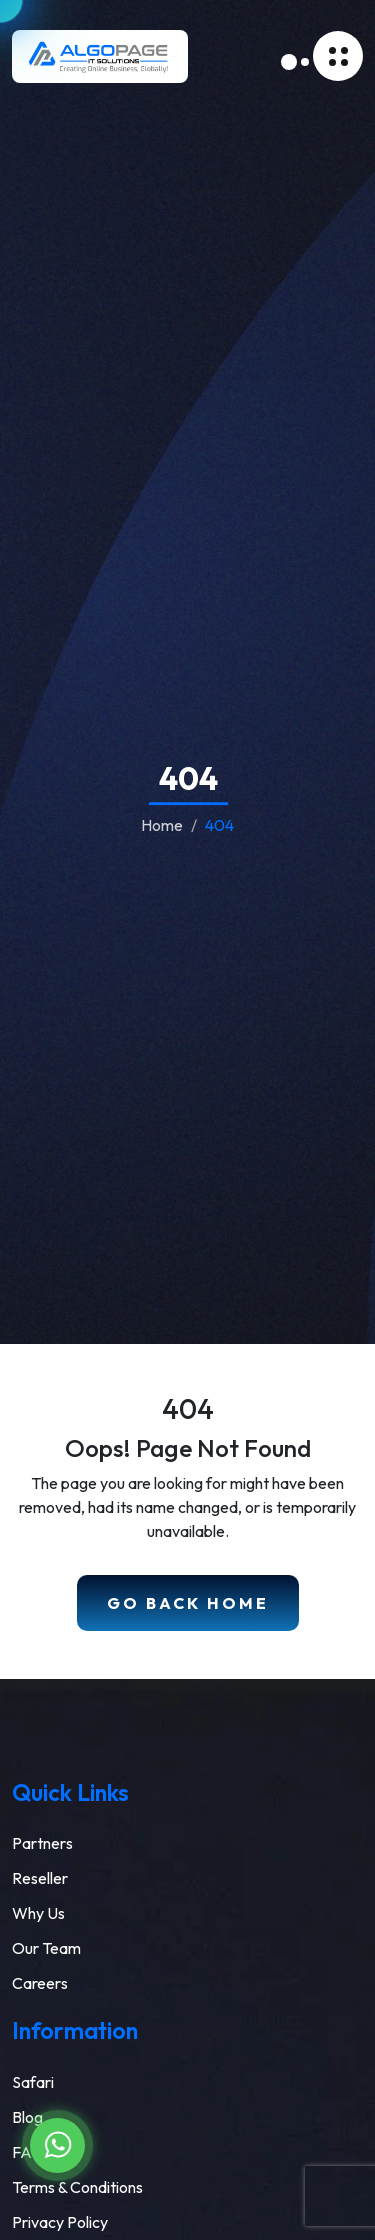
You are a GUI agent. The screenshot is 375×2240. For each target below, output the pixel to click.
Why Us (38, 1913)
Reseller (40, 1878)
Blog (27, 2117)
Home (162, 825)
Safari (33, 2082)
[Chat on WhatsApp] (57, 2145)
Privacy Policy (60, 2222)
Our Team (46, 1948)
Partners (42, 1843)
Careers (40, 1983)
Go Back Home (188, 1603)
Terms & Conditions (77, 2187)
